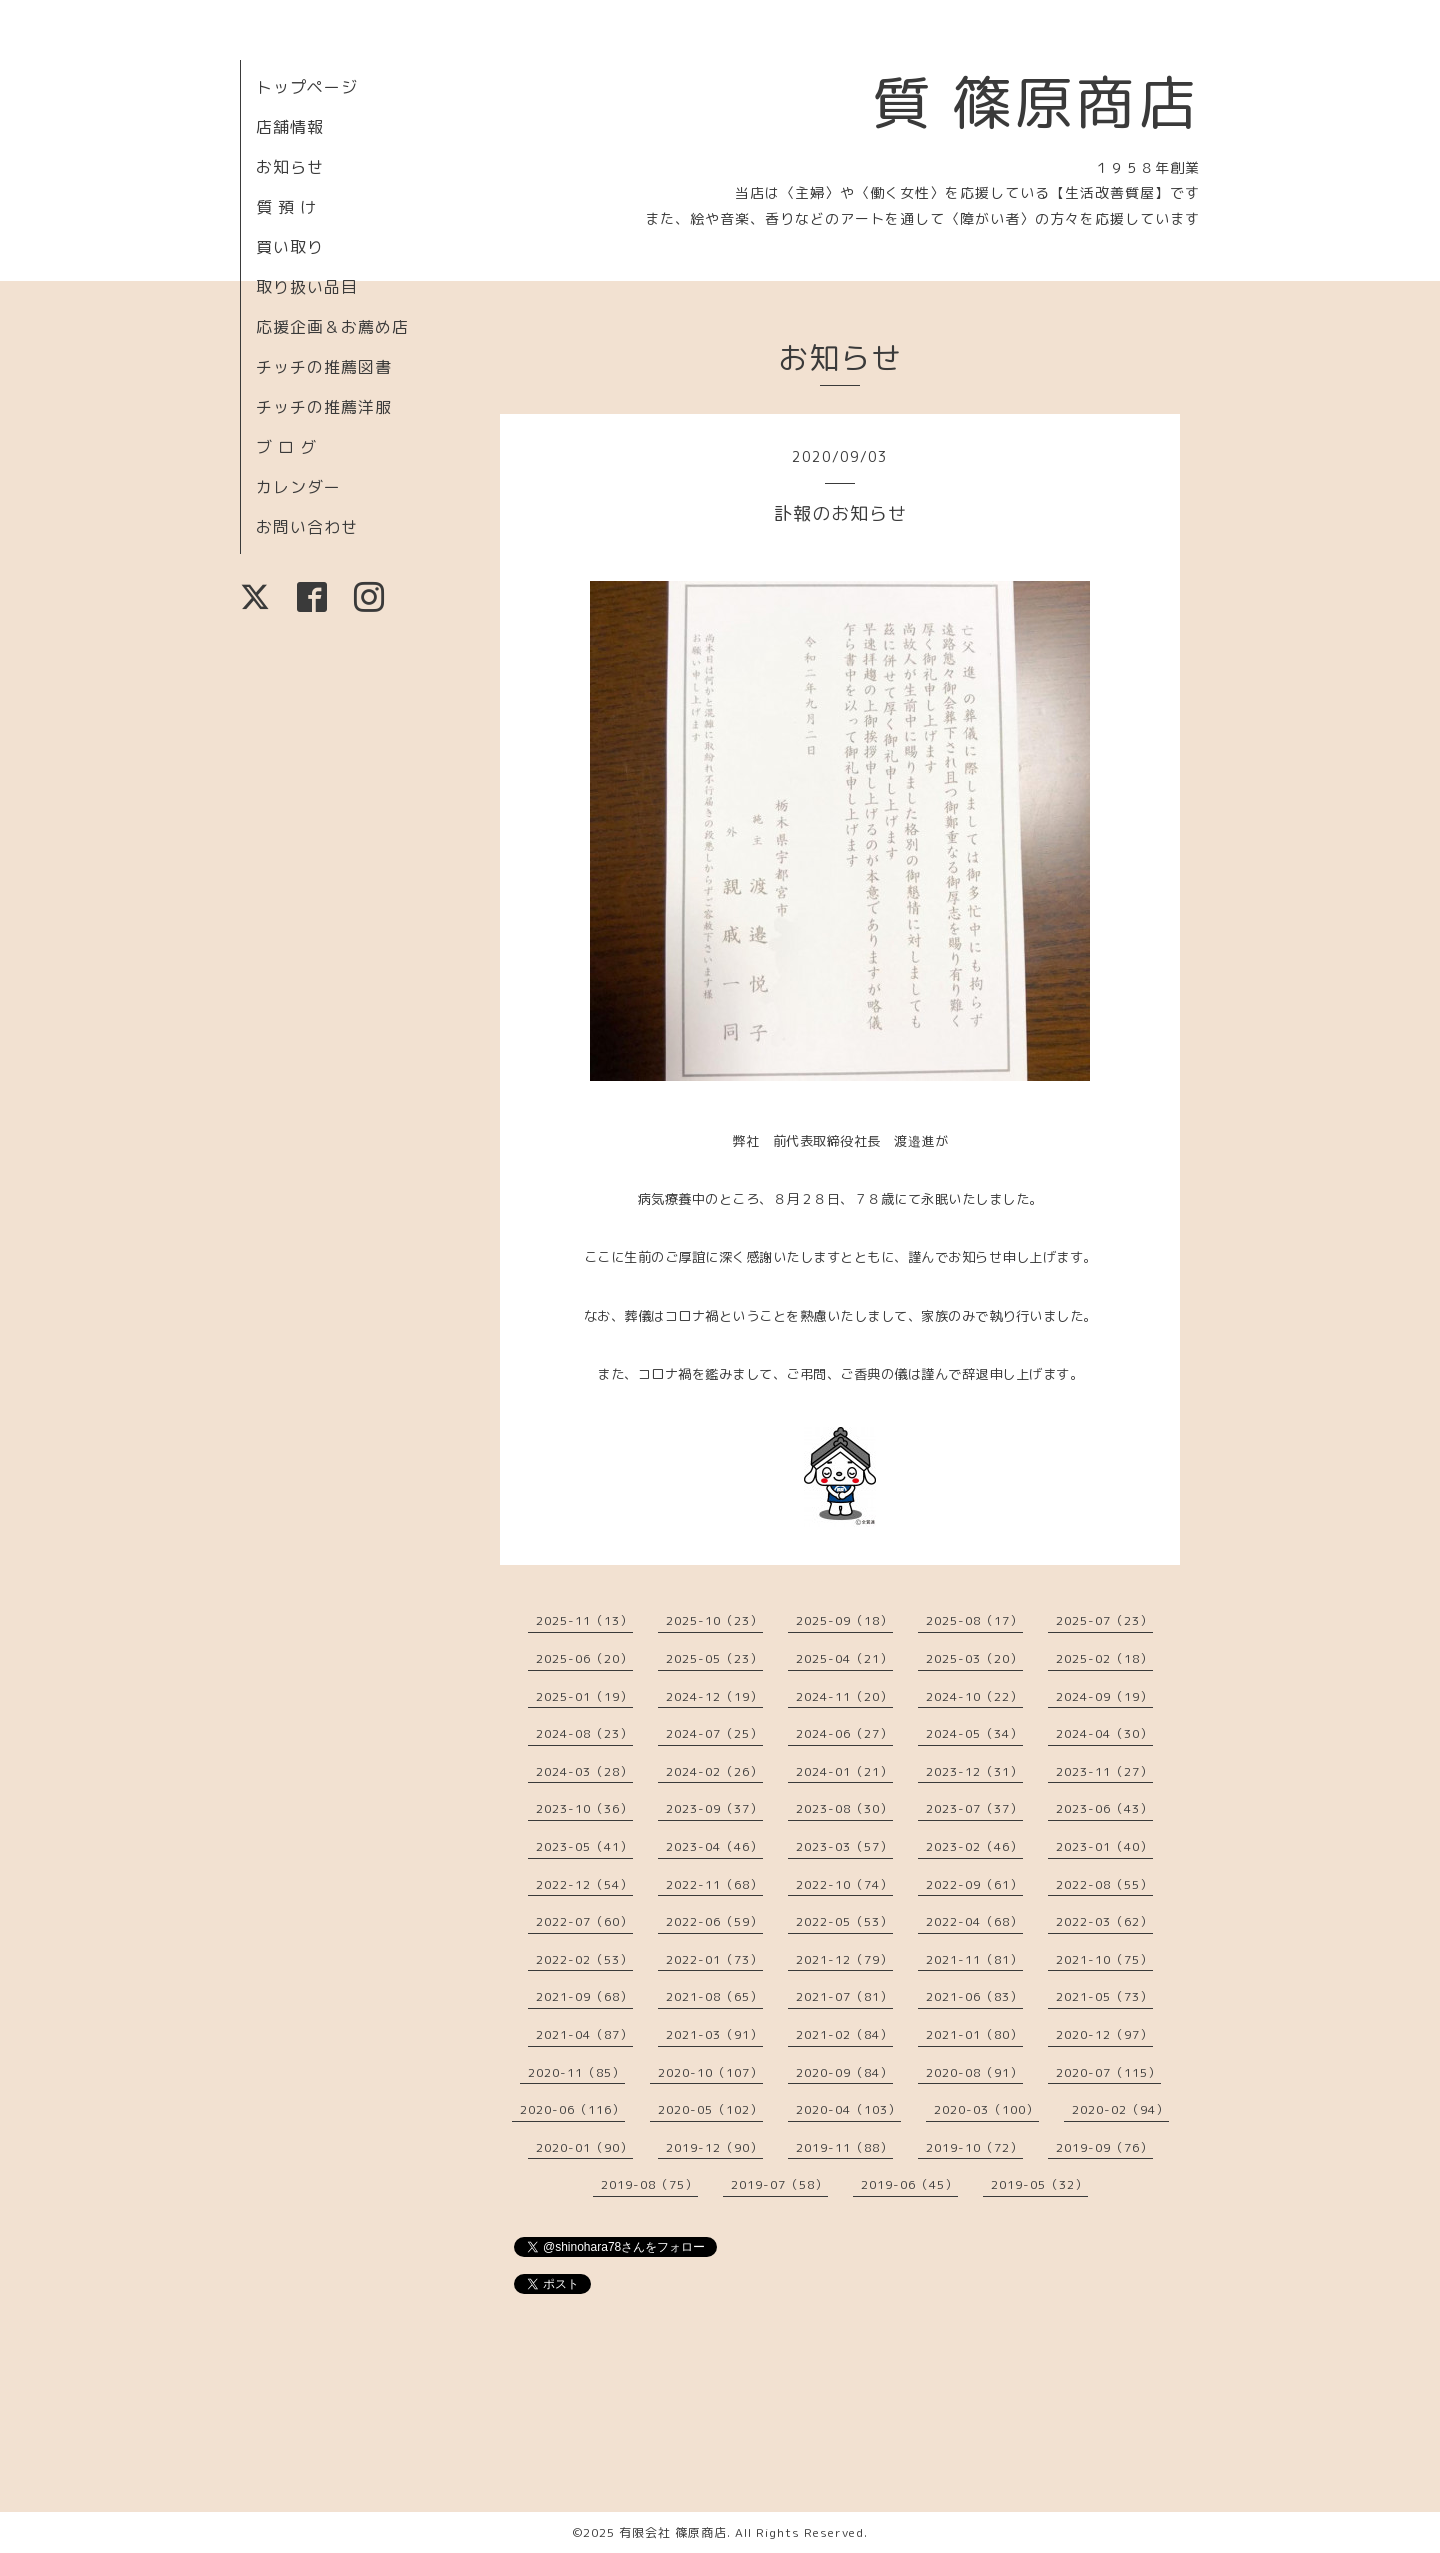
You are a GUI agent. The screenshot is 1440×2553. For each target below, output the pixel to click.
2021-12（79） (844, 1959)
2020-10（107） (710, 2072)
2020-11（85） (576, 2072)
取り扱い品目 (307, 287)
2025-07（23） (1104, 1620)
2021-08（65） (714, 1996)
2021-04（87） (584, 2034)
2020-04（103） (848, 2109)
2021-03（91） (714, 2034)
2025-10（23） (714, 1620)
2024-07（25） (714, 1733)
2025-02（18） (1104, 1658)
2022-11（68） (714, 1884)
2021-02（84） (844, 2034)
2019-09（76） (1104, 2147)
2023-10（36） (584, 1808)
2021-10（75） (1104, 1959)
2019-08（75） (649, 2184)
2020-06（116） (572, 2109)
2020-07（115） (1108, 2072)
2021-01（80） (974, 2034)
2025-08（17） (974, 1620)
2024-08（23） (584, 1733)
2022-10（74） (844, 1884)
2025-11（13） (584, 1620)
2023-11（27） (1104, 1771)
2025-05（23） (714, 1658)
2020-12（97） (1104, 2034)
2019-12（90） (714, 2147)
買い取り (290, 247)
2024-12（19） (714, 1696)
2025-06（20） (584, 1658)
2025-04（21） (844, 1658)
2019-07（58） (779, 2184)
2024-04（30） (1104, 1733)
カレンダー (298, 487)
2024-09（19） (1104, 1696)
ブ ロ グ (286, 447)
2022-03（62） (1104, 1921)
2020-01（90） (584, 2147)
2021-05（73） (1104, 1996)
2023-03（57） (844, 1846)
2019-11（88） (844, 2147)
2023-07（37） (974, 1808)
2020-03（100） (986, 2109)
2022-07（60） (584, 1921)
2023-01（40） (1104, 1846)
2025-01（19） (584, 1696)
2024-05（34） (974, 1733)
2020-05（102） (710, 2109)
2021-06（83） (974, 1996)
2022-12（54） (584, 1884)
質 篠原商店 (1035, 102)
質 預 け (286, 207)
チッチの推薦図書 (324, 367)
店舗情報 (290, 127)
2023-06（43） (1104, 1808)
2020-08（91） (974, 2072)
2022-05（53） (844, 1921)
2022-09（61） (974, 1884)
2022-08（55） (1104, 1884)
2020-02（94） (1120, 2109)
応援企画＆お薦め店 (332, 327)
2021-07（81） (844, 1996)
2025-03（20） (974, 1658)
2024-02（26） (714, 1771)
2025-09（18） (844, 1620)
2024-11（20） (844, 1696)
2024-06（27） (844, 1733)
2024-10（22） (974, 1696)
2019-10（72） (974, 2147)
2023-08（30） (844, 1808)
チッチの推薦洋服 (324, 407)
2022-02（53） (584, 1959)
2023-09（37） (714, 1808)
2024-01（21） (844, 1771)
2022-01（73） (714, 1959)
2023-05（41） (584, 1846)
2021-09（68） (584, 1996)
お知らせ (290, 167)
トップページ (307, 87)
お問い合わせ (307, 527)
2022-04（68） (974, 1921)
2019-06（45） (909, 2184)
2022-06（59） (714, 1921)
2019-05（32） (1039, 2184)
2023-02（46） (974, 1846)
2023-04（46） (714, 1846)
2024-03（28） (584, 1771)
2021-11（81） (974, 1959)
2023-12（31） (974, 1771)
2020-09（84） (844, 2072)
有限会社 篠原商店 (673, 2532)
